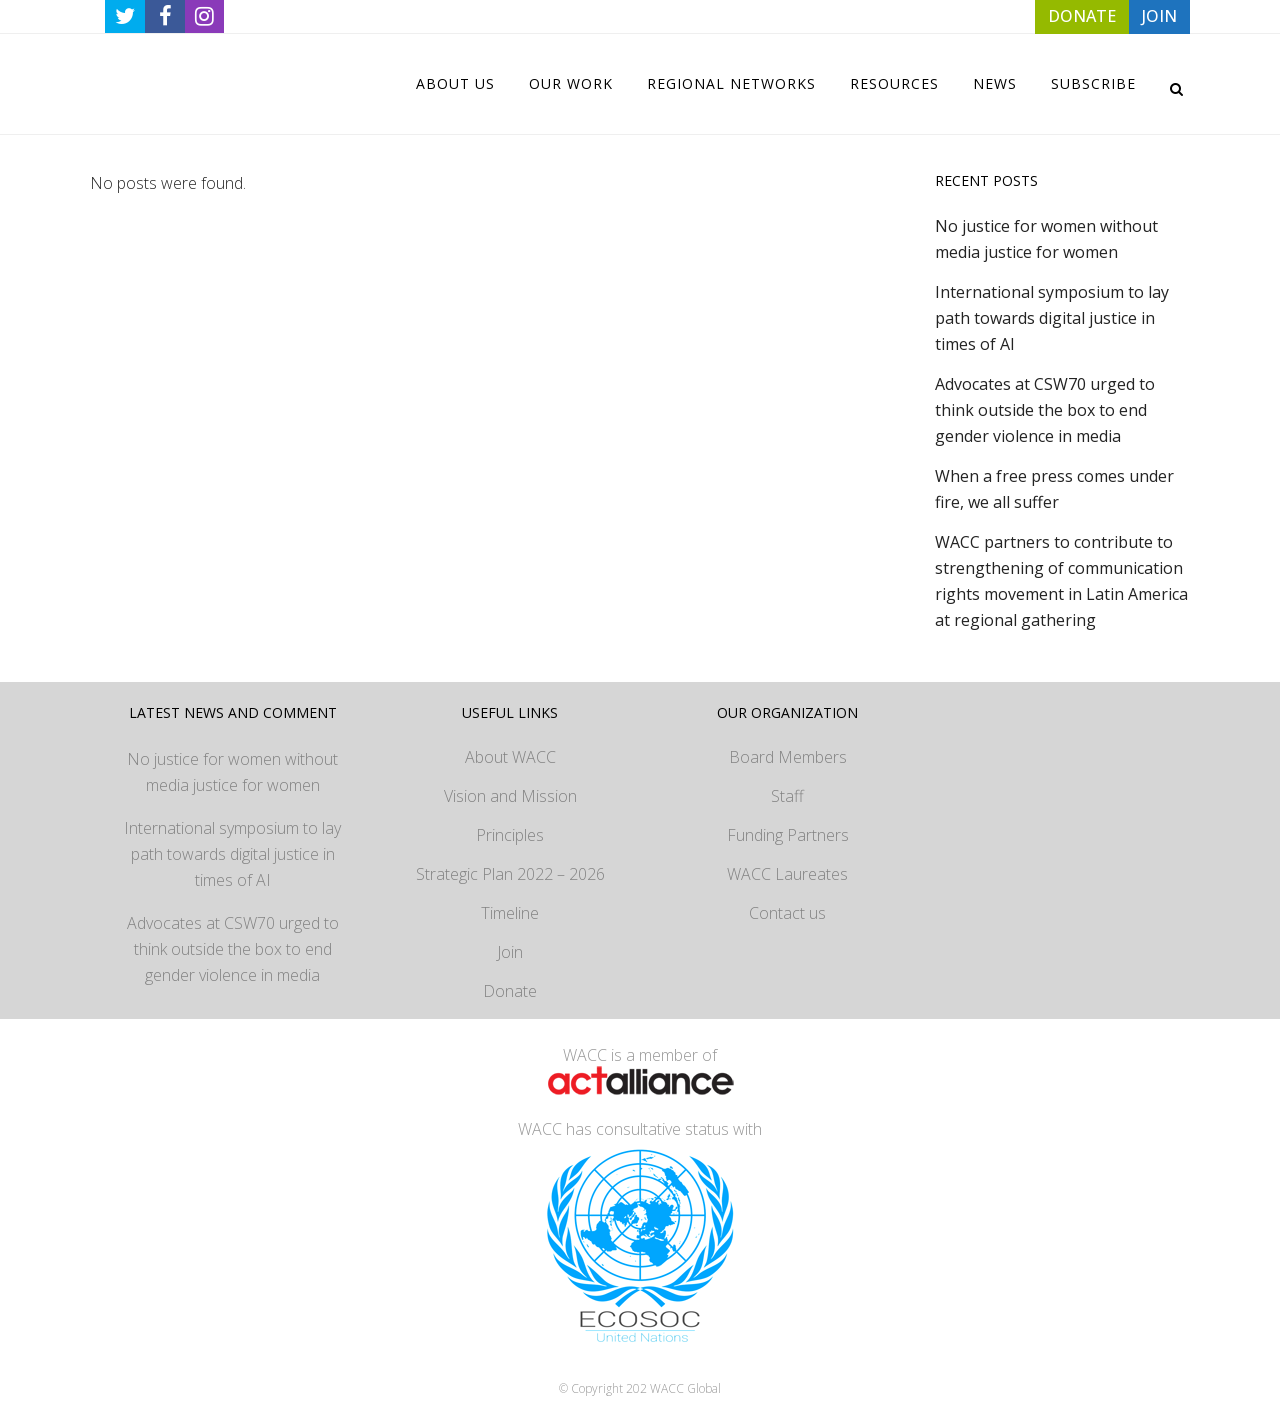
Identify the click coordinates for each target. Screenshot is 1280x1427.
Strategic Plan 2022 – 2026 (510, 874)
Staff (787, 796)
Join (510, 952)
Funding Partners (788, 835)
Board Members (788, 757)
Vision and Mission (510, 796)
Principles (510, 835)
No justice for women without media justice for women (232, 772)
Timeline (510, 913)
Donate (510, 991)
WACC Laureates (787, 874)
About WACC (510, 757)
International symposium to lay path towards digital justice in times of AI (1052, 318)
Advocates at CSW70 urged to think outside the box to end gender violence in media (1045, 410)
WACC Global (685, 1388)
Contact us (787, 913)
